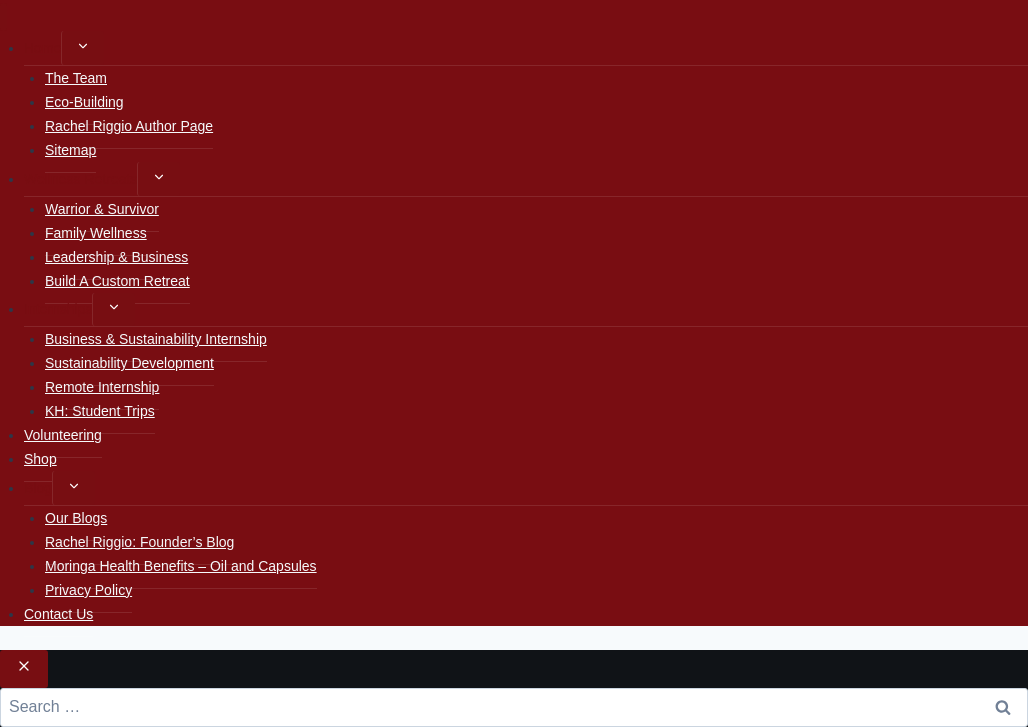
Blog (38, 488)
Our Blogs (76, 518)
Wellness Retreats (80, 179)
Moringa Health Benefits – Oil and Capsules (181, 566)
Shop (40, 459)
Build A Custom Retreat (117, 281)
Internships (58, 309)
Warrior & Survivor (102, 209)
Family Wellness (96, 233)
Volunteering (63, 435)
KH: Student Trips (100, 411)
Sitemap (70, 150)
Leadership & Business (116, 257)
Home (42, 48)
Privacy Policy (88, 590)
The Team (76, 78)
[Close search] (24, 669)
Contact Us (58, 614)
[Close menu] (3, 17)
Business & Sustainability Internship (156, 339)
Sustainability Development (129, 363)
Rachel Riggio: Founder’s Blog (139, 542)
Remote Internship (102, 387)
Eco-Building (84, 102)
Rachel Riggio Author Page (129, 126)
